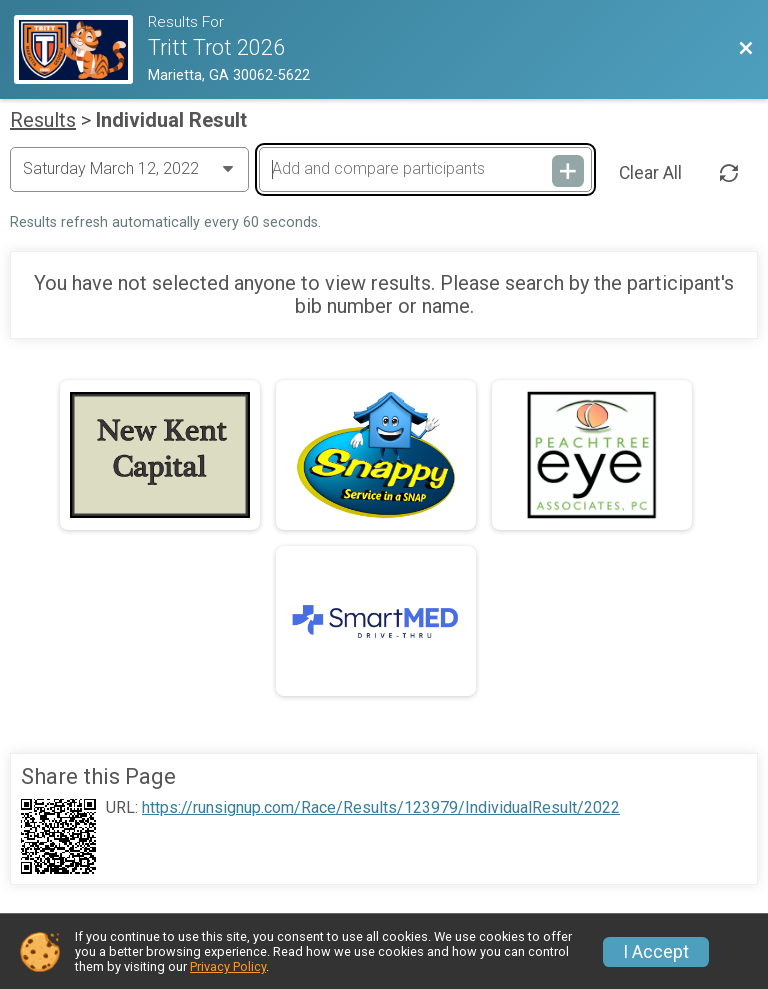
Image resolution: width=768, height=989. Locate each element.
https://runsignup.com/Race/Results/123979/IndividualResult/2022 (381, 808)
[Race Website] (80, 49)
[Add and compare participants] (425, 169)
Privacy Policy (228, 966)
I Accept (656, 952)
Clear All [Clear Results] (650, 173)
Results (43, 120)
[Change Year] (129, 169)
